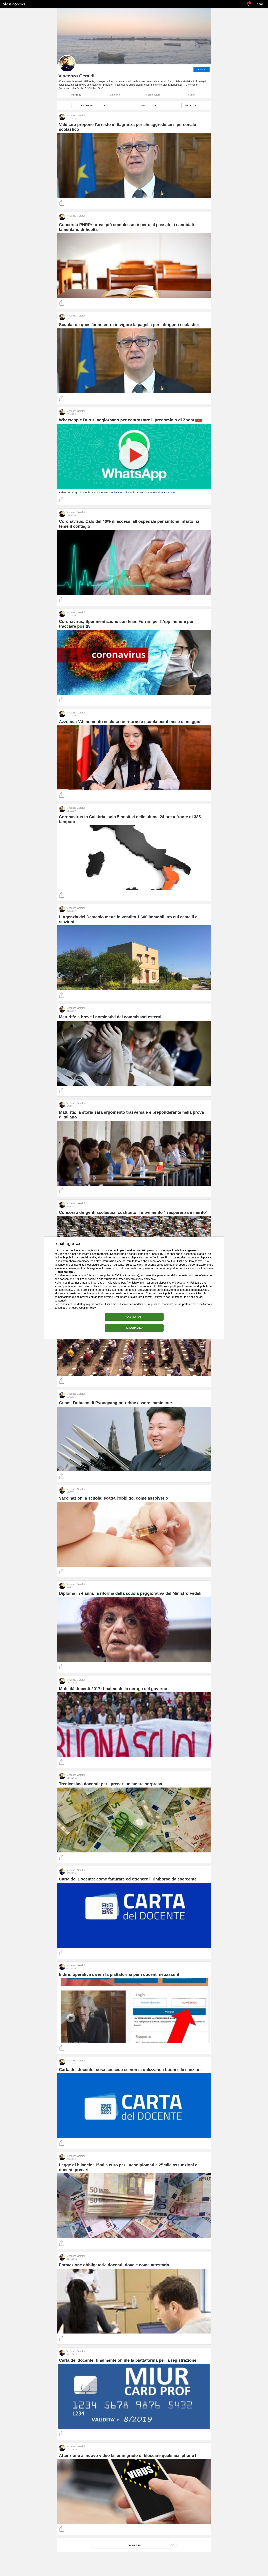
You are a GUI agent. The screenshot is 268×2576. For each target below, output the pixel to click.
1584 (163, 1253)
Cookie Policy (87, 1307)
